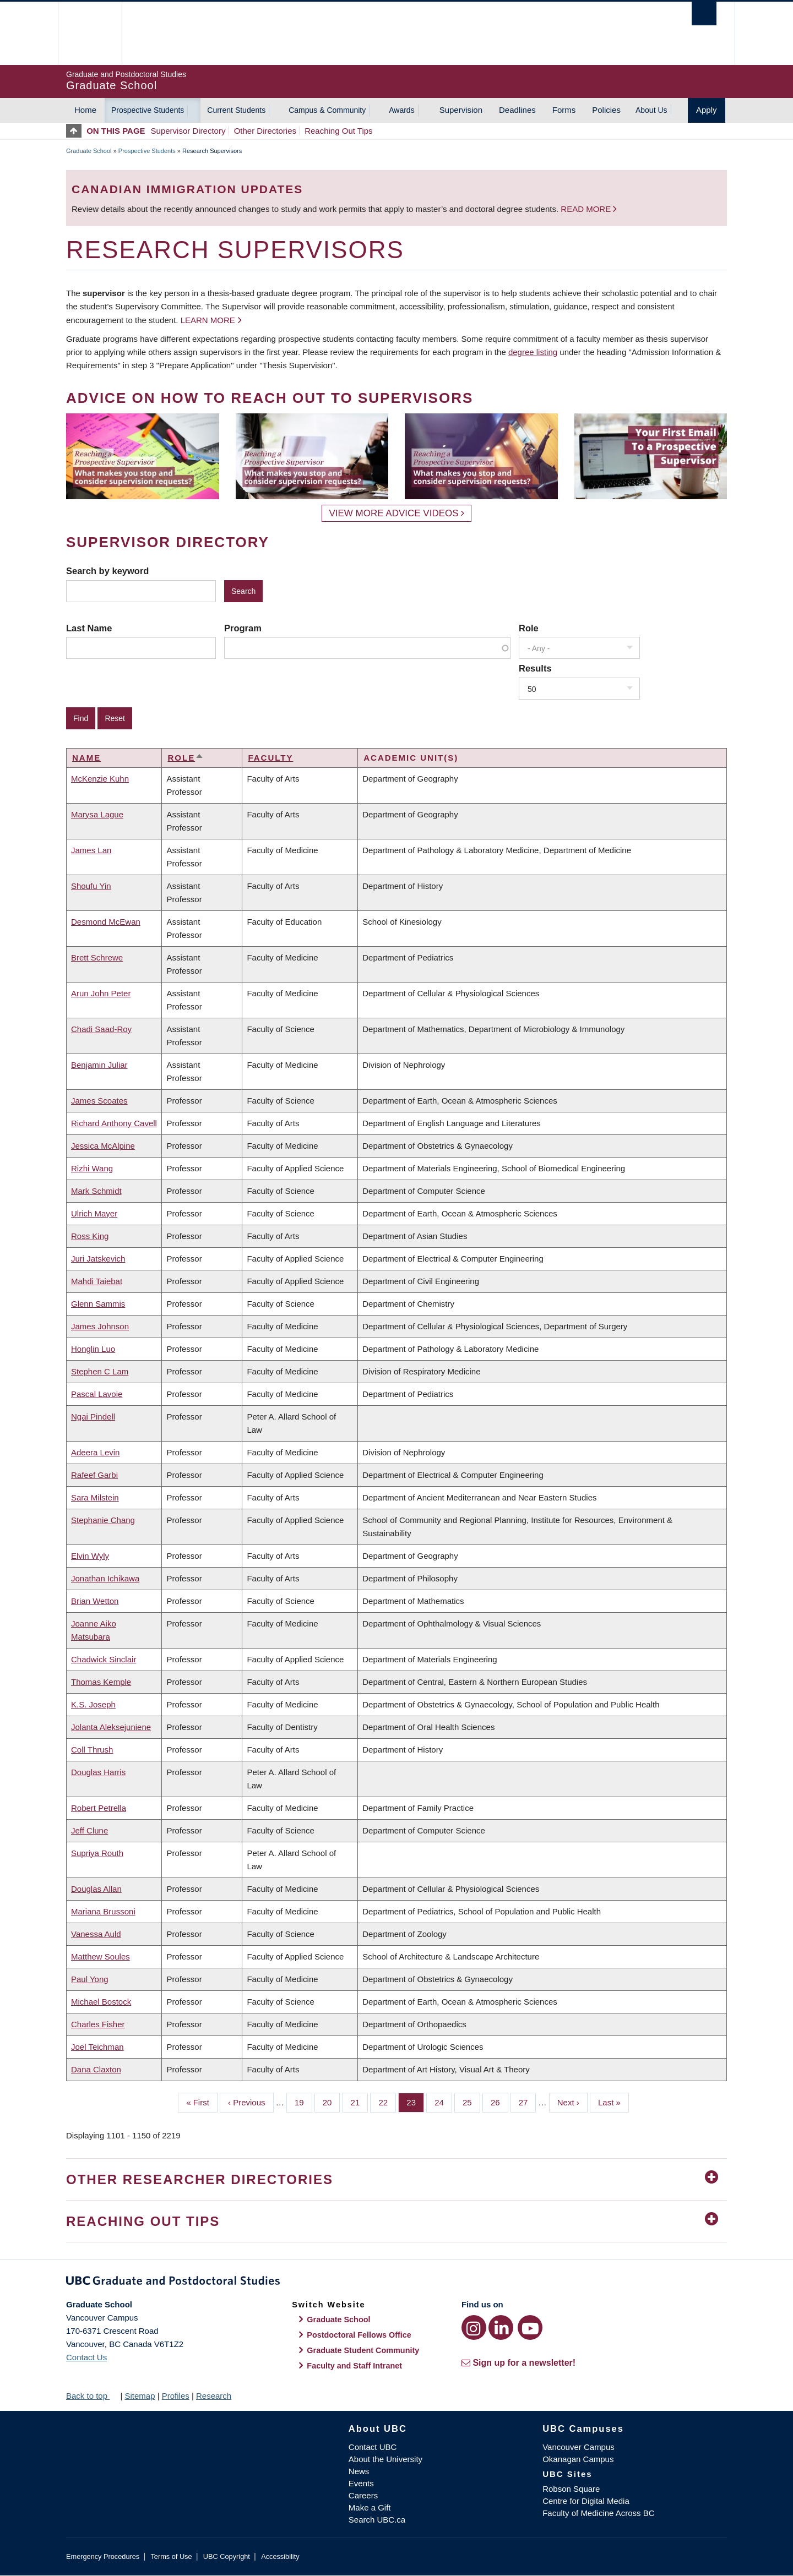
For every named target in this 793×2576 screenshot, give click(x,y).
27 (527, 2101)
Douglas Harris (98, 1772)
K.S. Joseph (93, 1704)
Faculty (270, 757)
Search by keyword (107, 571)
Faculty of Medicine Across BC (598, 2513)
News (359, 2471)
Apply (706, 109)
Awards (401, 110)
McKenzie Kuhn (100, 778)
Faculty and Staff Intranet (354, 2365)
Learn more (208, 320)
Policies (606, 109)
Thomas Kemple (101, 1682)
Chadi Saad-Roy (101, 1029)
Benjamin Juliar (99, 1064)
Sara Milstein (95, 1497)
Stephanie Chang (103, 1520)
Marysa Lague (97, 814)
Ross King (89, 1236)
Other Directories (265, 130)
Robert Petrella (98, 1808)
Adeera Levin (95, 1452)
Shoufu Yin (91, 886)
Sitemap (139, 2395)
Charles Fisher (98, 2024)
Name (86, 757)
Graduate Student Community (363, 2350)
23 (415, 2101)
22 (387, 2101)
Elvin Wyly (90, 1555)
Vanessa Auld (96, 1934)
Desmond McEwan (105, 921)
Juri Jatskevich (98, 1258)
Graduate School (89, 151)
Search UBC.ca (377, 2519)
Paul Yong (89, 1979)
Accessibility (280, 2556)
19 (303, 2101)
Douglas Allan (96, 1888)
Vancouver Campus (578, 2447)
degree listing (532, 352)
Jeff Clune (89, 1830)
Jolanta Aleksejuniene (111, 1727)
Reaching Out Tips (338, 130)
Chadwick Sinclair (103, 1659)
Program (243, 628)
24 (443, 2101)
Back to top (92, 2395)
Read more (587, 209)
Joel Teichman (97, 2046)
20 (331, 2101)
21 (359, 2101)
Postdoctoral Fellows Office (359, 2335)
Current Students (236, 110)
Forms (564, 109)
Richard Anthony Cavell (114, 1123)
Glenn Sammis (98, 1303)
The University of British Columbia (89, 33)
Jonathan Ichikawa (105, 1578)
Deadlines (517, 109)
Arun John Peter (101, 993)
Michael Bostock (101, 2001)
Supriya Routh (97, 1853)
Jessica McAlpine (103, 1145)
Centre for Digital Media (585, 2501)
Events (361, 2483)
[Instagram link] (473, 2327)
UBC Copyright (226, 2556)
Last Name (89, 628)
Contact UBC (373, 2447)
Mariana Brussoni (103, 1911)
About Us (651, 110)
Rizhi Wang (92, 1168)
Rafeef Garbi (94, 1475)
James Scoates (99, 1100)
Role (529, 628)
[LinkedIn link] (500, 2327)
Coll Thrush (92, 1749)
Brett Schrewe (97, 957)
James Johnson (100, 1326)
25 (471, 2101)
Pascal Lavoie (96, 1394)
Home (85, 109)
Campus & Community (327, 110)
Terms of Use (171, 2556)
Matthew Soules (100, 1956)
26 (499, 2101)
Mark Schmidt (96, 1191)
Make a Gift (370, 2507)
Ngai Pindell (93, 1416)
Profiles (175, 2395)
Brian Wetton (94, 1601)
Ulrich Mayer (94, 1213)
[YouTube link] (530, 2327)
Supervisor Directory (188, 130)
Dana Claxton (96, 2069)
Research (213, 2395)
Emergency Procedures (102, 2556)
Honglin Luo (93, 1349)
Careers (363, 2495)
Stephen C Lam (99, 1371)
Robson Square (571, 2488)
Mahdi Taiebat (96, 1281)
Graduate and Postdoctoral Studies (396, 2282)
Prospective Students (147, 110)
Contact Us (86, 2357)
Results (535, 668)
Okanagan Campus (577, 2459)
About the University (385, 2459)
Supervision (460, 109)
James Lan (91, 850)
